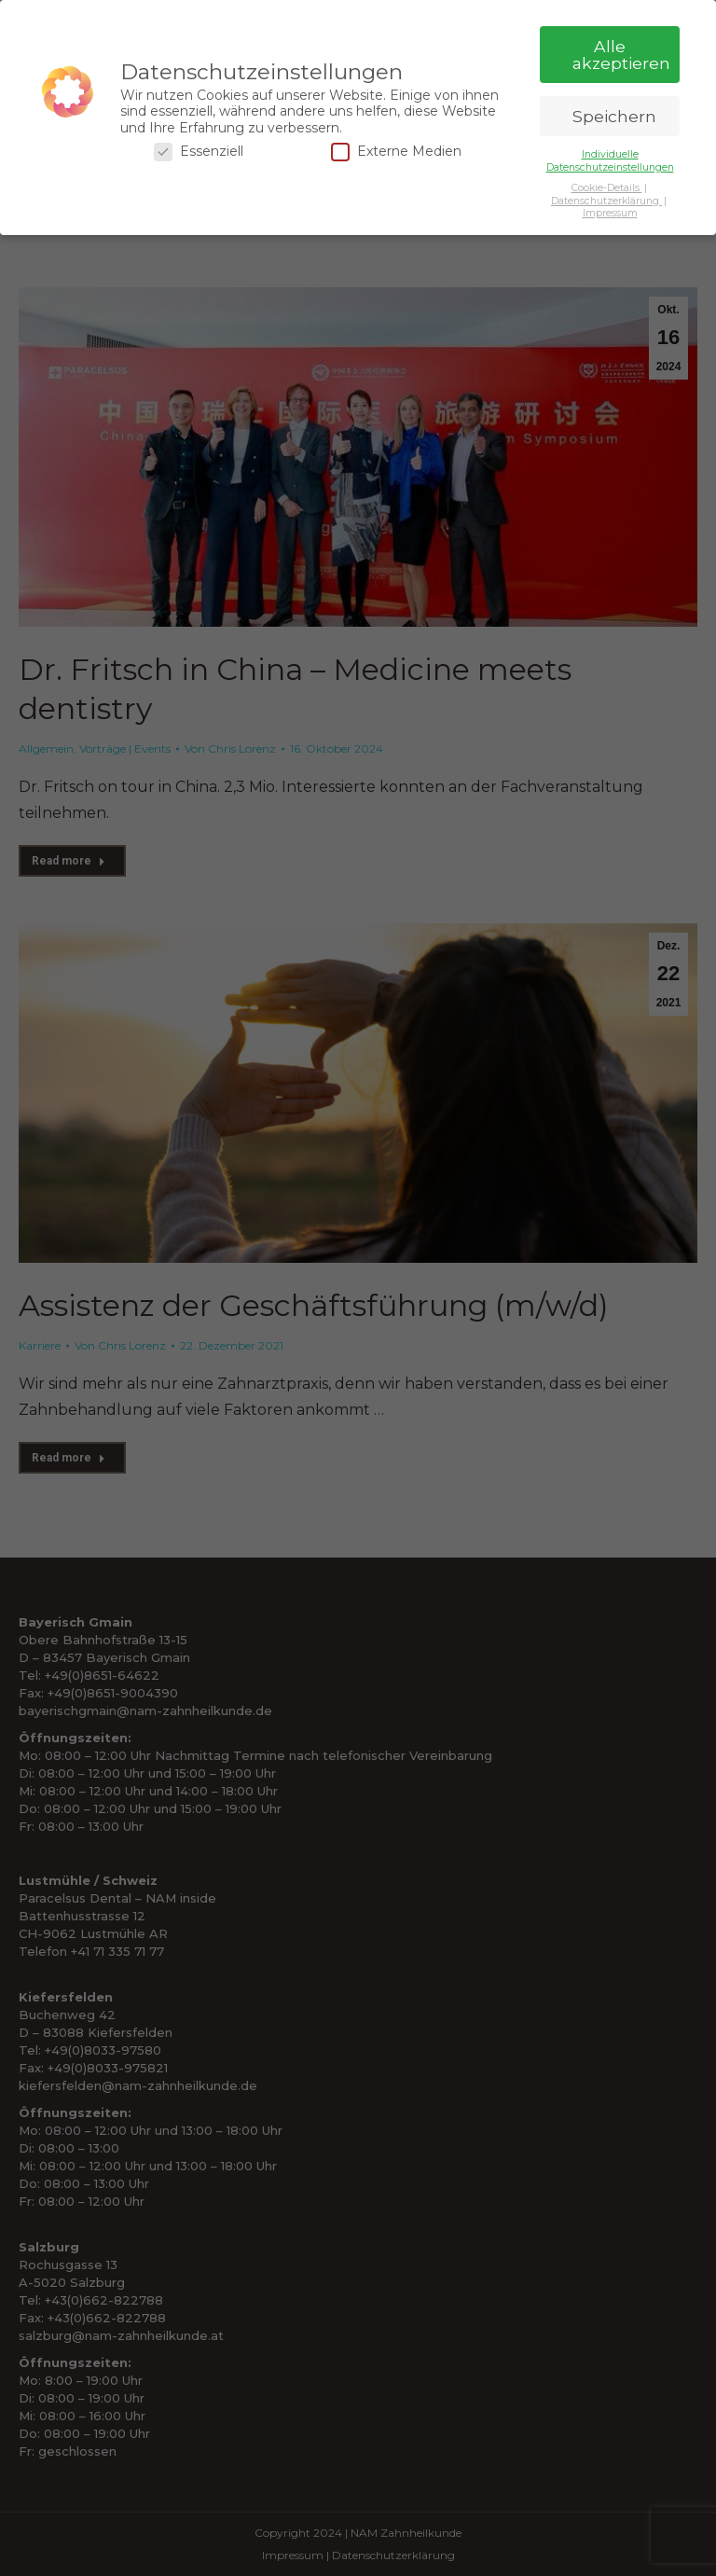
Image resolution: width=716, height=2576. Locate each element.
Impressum (610, 213)
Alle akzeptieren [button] (621, 54)
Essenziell (198, 151)
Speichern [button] (614, 116)
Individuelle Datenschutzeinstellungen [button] (610, 160)
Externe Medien (396, 151)
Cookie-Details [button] (606, 188)
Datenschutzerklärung (606, 201)
